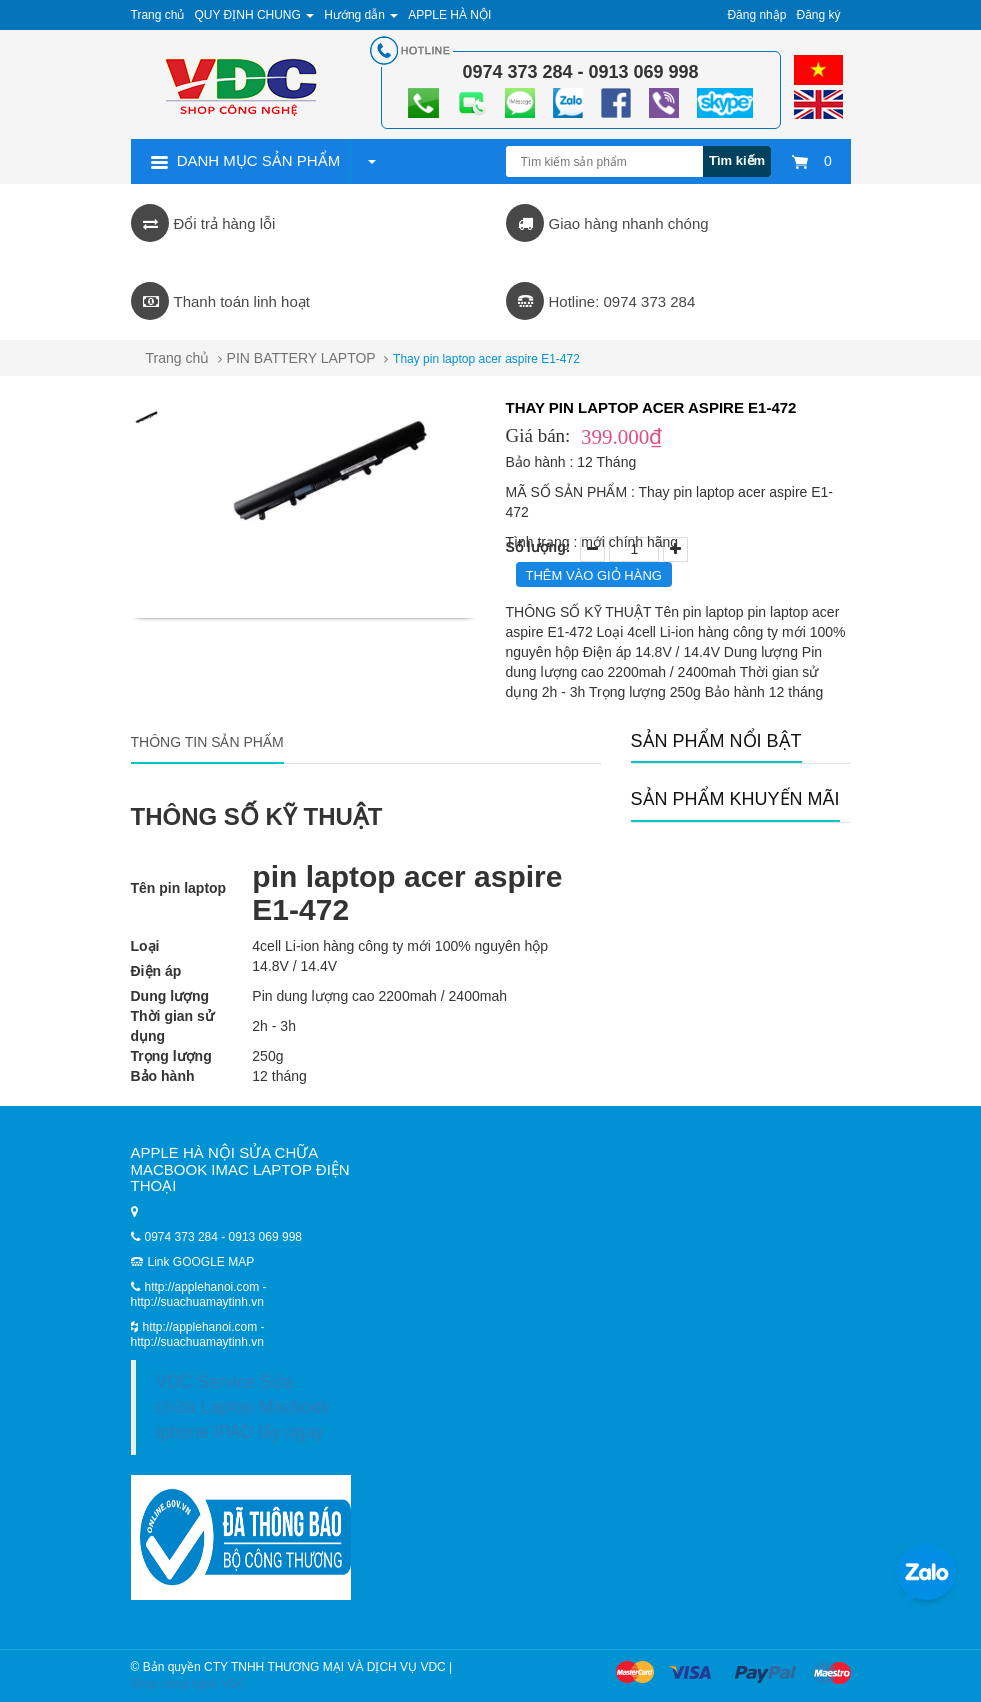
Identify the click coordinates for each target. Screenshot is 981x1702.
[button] (371, 161)
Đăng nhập (756, 15)
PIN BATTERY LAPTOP (301, 358)
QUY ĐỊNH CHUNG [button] (254, 15)
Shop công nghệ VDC (189, 1684)
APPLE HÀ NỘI (449, 15)
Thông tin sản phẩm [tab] (207, 742)
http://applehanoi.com (202, 1327)
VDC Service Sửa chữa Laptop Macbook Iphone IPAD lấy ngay (243, 1407)
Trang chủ (178, 358)
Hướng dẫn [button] (361, 15)
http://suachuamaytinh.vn (197, 1342)
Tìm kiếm (737, 160)
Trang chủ (158, 15)
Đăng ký (818, 15)
